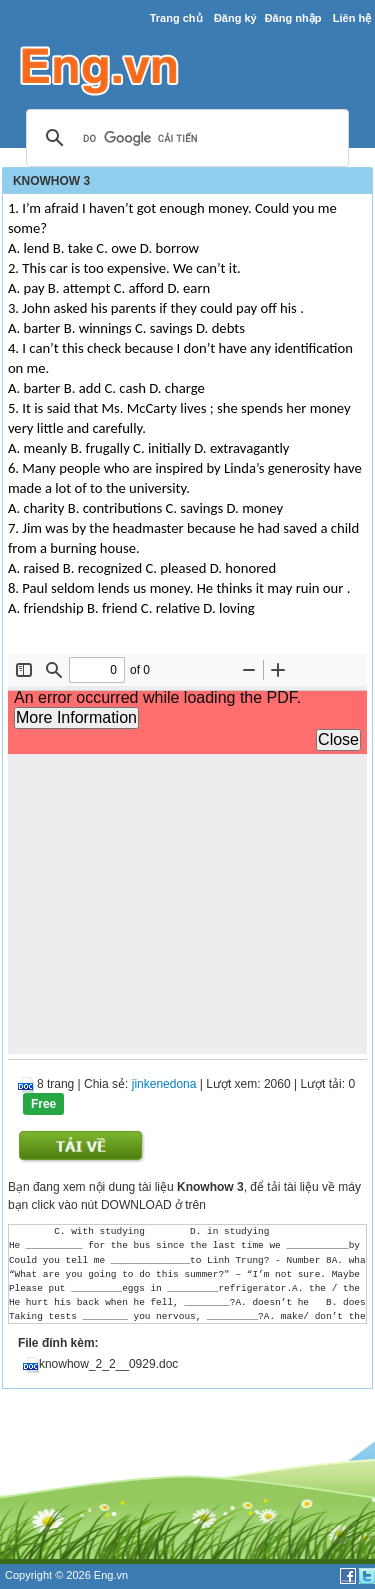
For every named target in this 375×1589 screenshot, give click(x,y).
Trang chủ (176, 18)
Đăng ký (235, 18)
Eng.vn (111, 1575)
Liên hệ (352, 18)
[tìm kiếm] (184, 139)
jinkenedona (164, 1084)
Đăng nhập (293, 18)
